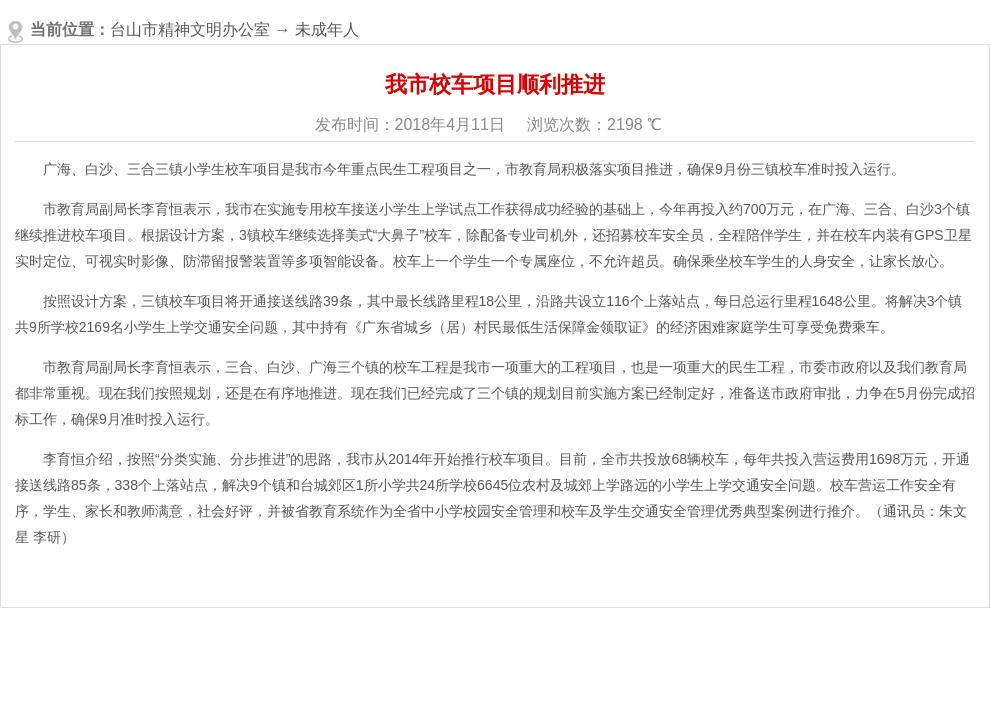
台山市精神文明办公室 (190, 29)
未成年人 (327, 29)
